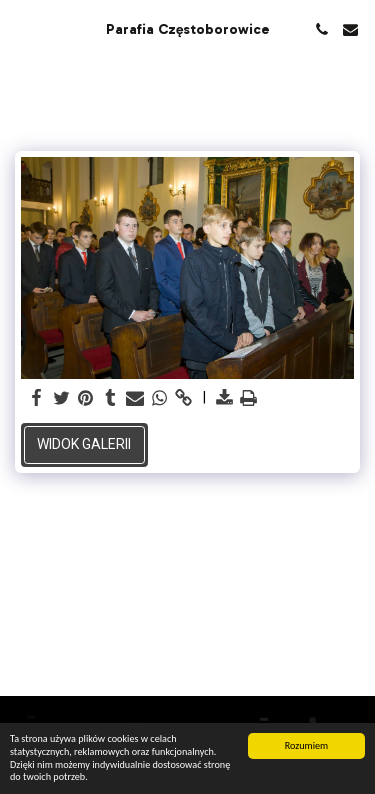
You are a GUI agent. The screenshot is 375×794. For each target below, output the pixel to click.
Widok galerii (84, 444)
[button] (22, 29)
